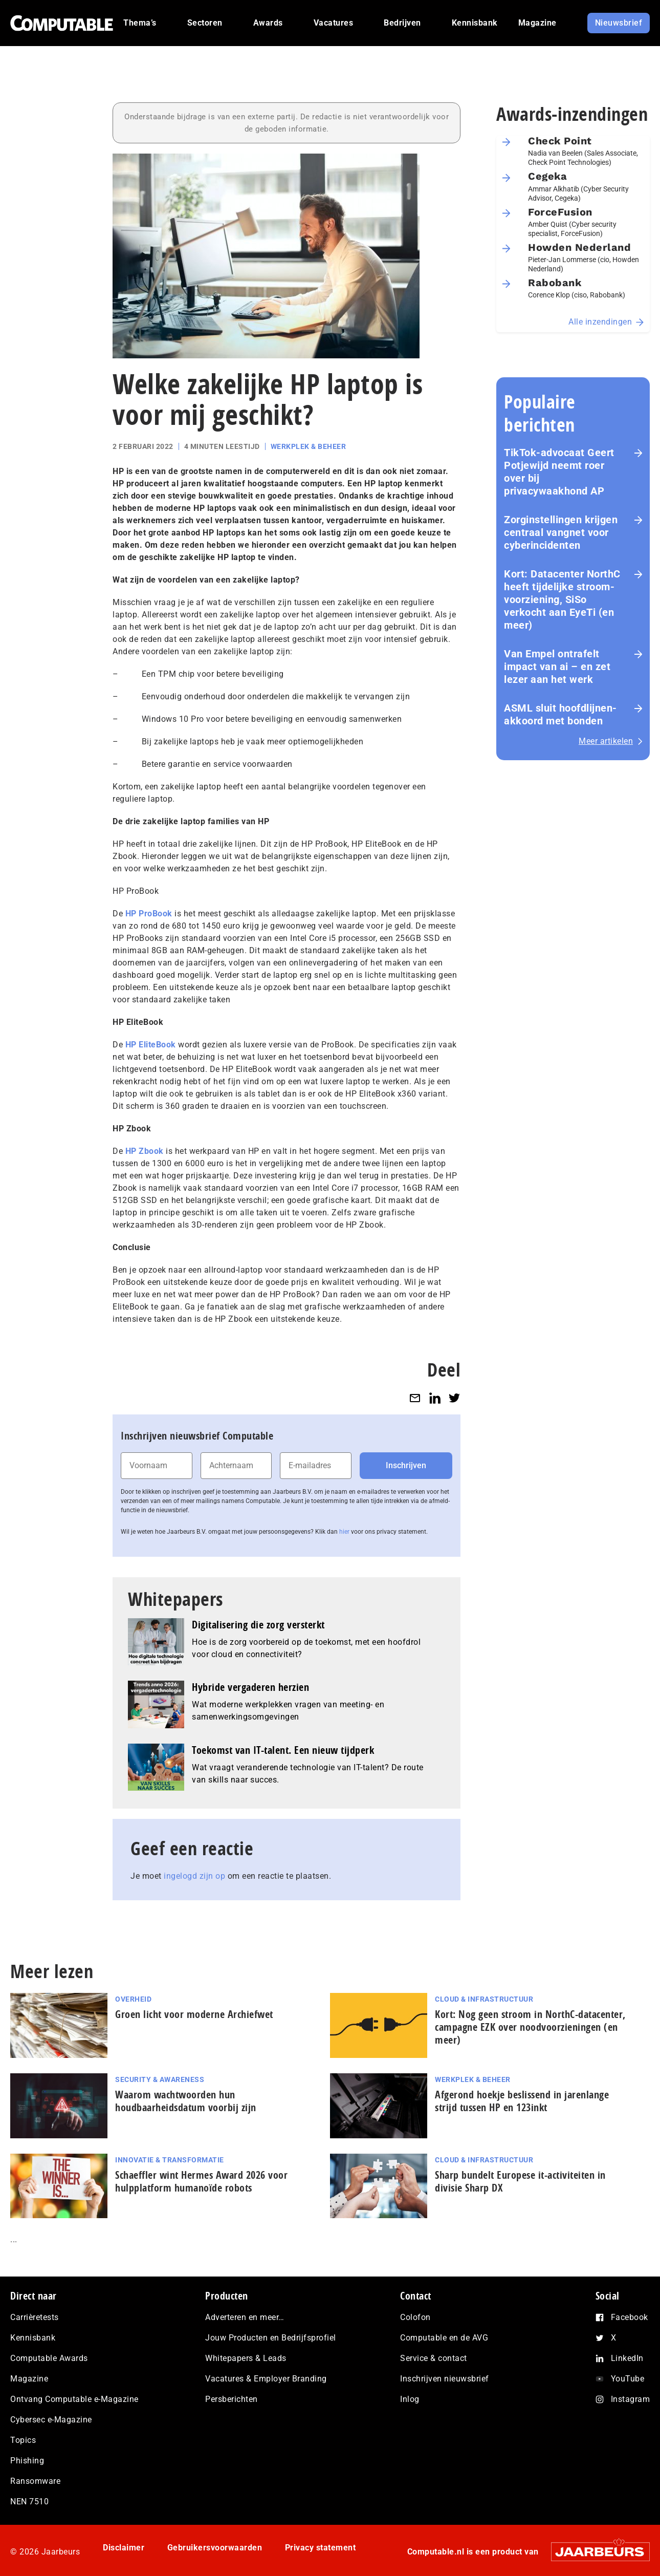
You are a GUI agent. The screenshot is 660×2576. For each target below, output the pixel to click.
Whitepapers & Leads (246, 2358)
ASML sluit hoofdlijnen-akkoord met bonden (560, 714)
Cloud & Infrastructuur (484, 1999)
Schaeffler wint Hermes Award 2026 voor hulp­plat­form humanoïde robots (201, 2181)
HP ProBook (148, 913)
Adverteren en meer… (244, 2317)
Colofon (415, 2317)
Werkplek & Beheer (308, 446)
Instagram (630, 2399)
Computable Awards (49, 2358)
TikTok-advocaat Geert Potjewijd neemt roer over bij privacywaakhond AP (559, 471)
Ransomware (35, 2481)
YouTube (628, 2379)
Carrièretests (34, 2317)
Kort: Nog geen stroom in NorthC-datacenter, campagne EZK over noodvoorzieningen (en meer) (530, 2027)
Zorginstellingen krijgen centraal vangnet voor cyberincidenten (561, 532)
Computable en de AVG (444, 2338)
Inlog (410, 2399)
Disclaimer (123, 2547)
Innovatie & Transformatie (169, 2160)
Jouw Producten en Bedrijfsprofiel (270, 2338)
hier (344, 1531)
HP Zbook (144, 1151)
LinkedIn (627, 2358)
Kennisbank (32, 2338)
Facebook (629, 2317)
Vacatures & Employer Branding (266, 2379)
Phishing (27, 2460)
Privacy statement (320, 2547)
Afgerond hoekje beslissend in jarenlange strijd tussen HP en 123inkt (522, 2101)
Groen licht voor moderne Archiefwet (194, 2014)
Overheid (133, 1999)
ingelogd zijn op (194, 1876)
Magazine (29, 2379)
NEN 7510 (29, 2501)
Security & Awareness (159, 2079)
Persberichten (231, 2399)
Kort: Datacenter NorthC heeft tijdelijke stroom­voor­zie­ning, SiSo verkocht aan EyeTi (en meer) (562, 599)
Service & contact (433, 2358)
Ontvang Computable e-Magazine (74, 2399)
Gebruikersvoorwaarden (214, 2547)
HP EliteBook (150, 1044)
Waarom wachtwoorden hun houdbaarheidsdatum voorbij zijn (185, 2101)
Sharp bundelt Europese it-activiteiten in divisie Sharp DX (520, 2181)
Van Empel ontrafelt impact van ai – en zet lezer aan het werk (557, 666)
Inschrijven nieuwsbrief (444, 2379)
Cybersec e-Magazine (51, 2419)
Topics (23, 2440)
